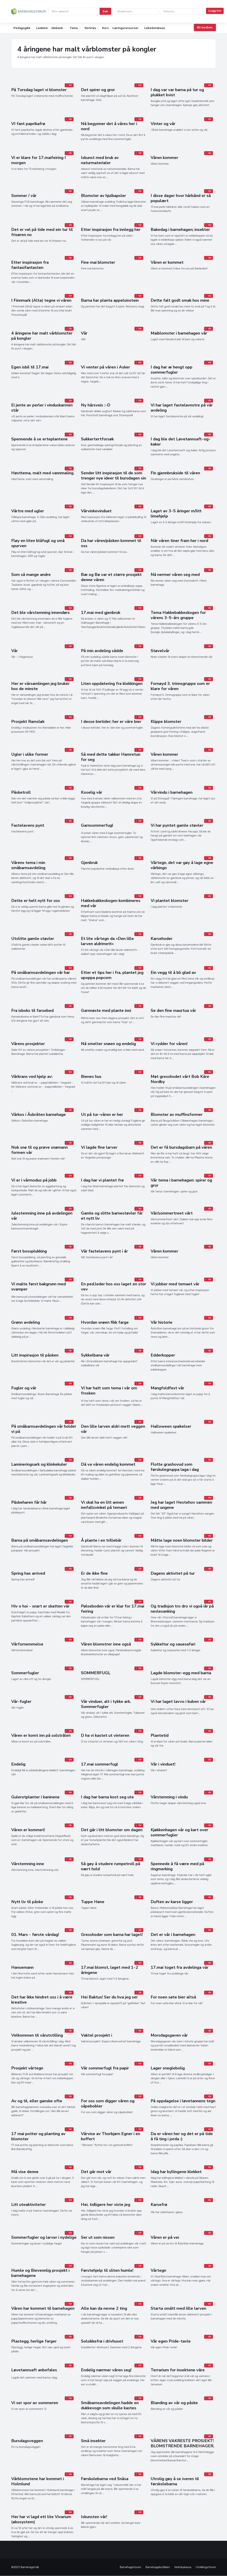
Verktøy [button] (90, 28)
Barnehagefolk (29, 2567)
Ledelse (42, 28)
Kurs (105, 28)
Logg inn (214, 11)
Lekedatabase (154, 28)
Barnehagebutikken (157, 2567)
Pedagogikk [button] (21, 28)
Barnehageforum (130, 2567)
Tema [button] (74, 28)
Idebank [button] (57, 28)
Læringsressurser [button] (125, 28)
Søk (105, 11)
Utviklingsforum (206, 2567)
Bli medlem (205, 27)
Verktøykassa (182, 2567)
